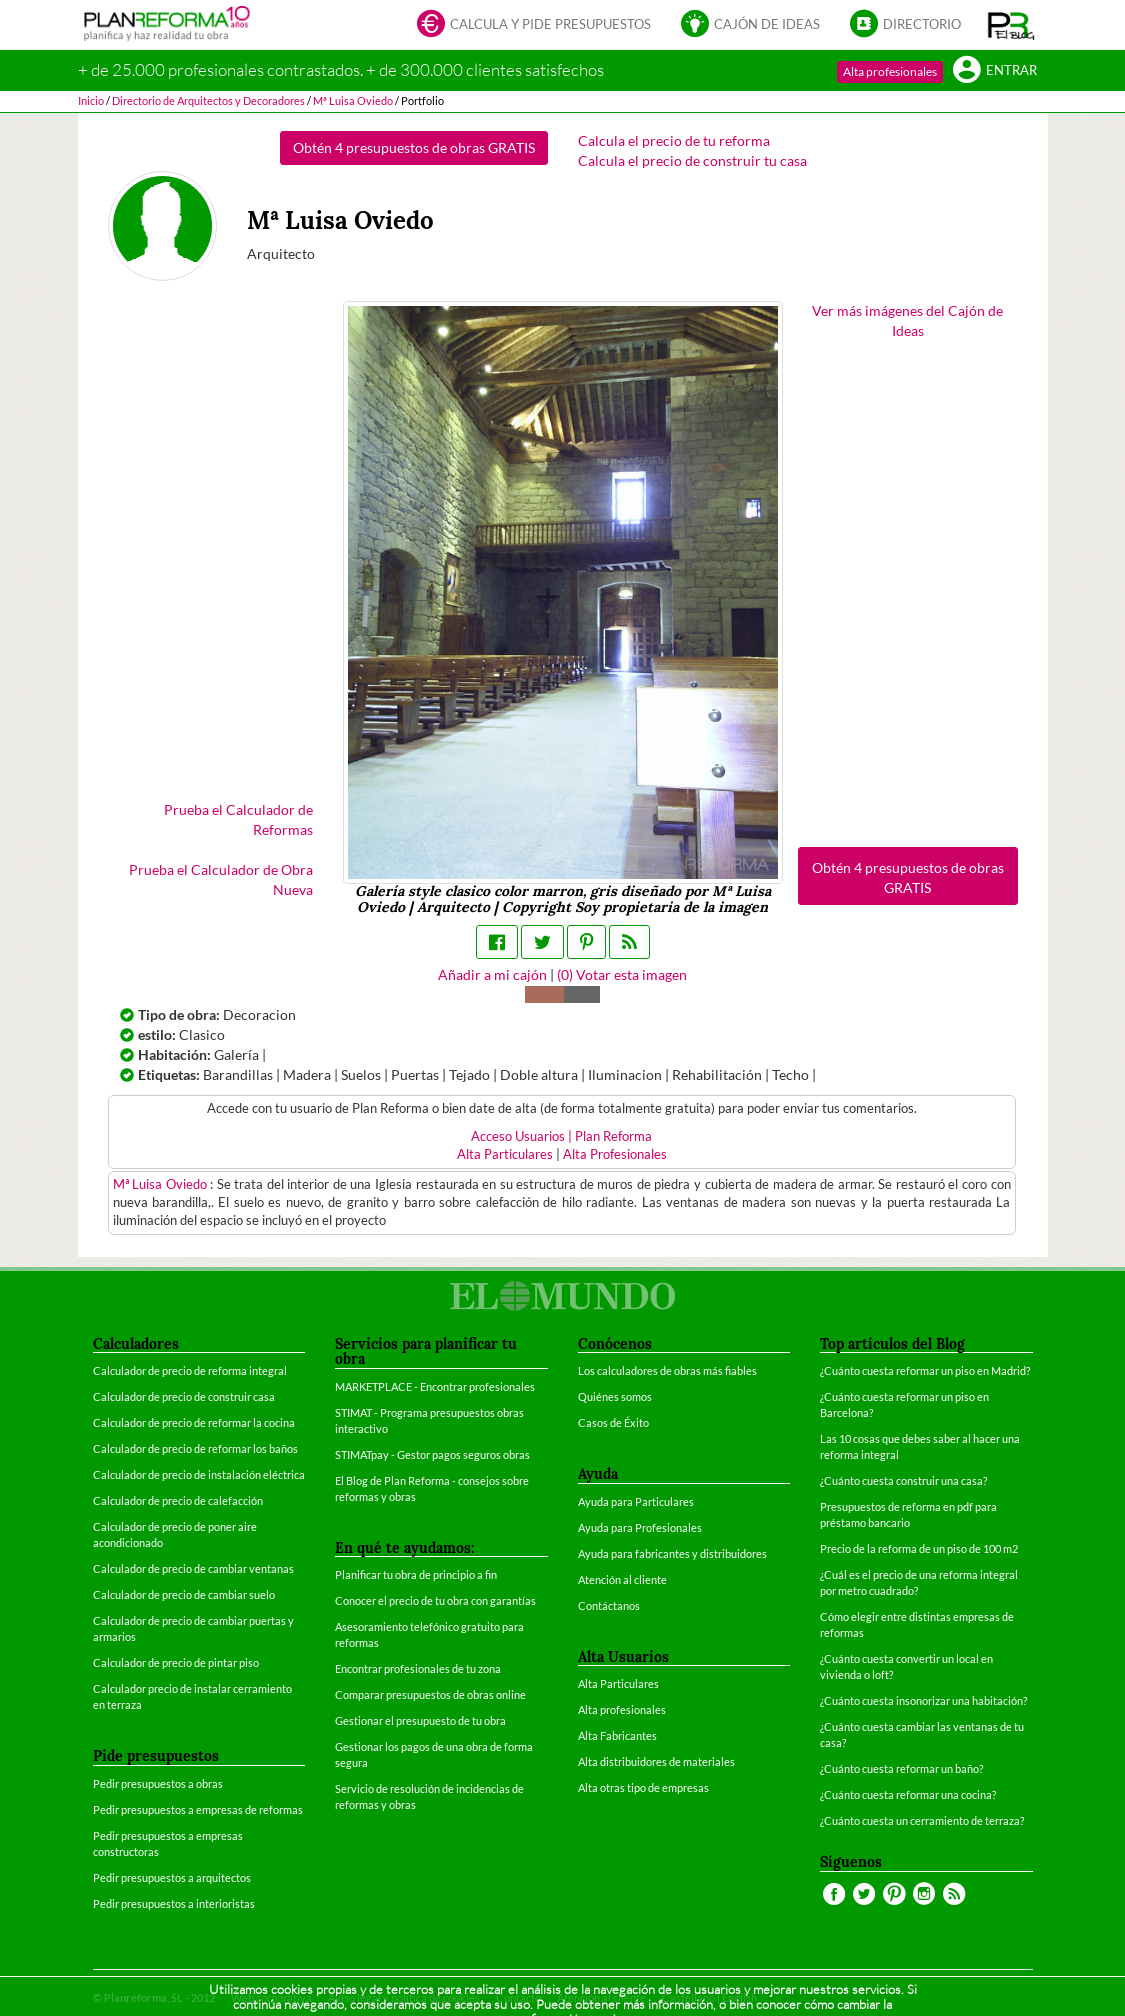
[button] (1011, 25)
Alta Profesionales (615, 1154)
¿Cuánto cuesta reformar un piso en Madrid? (925, 1370)
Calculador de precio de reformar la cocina (194, 1422)
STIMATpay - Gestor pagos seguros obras (432, 1454)
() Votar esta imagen (622, 974)
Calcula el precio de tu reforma (674, 140)
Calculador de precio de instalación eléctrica (199, 1474)
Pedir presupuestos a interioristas (174, 1903)
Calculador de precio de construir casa (184, 1396)
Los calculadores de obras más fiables (667, 1370)
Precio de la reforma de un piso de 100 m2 (919, 1548)
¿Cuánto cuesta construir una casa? (903, 1480)
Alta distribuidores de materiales (656, 1761)
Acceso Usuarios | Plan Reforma (561, 1136)
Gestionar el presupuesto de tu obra (420, 1720)
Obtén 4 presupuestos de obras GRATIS (414, 147)
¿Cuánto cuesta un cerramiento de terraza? (922, 1820)
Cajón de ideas (750, 25)
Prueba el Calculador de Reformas (238, 819)
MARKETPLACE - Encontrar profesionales (435, 1386)
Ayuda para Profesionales (640, 1527)
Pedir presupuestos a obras (158, 1783)
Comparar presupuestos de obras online (430, 1694)
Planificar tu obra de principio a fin (416, 1574)
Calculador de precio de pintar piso (176, 1662)
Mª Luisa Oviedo (162, 1184)
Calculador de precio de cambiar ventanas (193, 1568)
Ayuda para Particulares (636, 1501)
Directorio (905, 25)
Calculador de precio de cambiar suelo (184, 1594)
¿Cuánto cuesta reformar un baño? (901, 1768)
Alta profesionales (890, 71)
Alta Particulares (505, 1154)
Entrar (995, 71)
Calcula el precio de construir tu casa (692, 160)
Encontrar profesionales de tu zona (418, 1668)
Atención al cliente (622, 1579)
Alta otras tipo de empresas (643, 1787)
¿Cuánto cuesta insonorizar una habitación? (923, 1700)
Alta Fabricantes (617, 1735)
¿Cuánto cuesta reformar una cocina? (908, 1794)
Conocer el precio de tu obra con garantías (435, 1600)
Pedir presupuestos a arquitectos (172, 1877)
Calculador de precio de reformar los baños (195, 1448)
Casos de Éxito (613, 1422)
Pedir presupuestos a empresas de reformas (198, 1809)
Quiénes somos (615, 1396)
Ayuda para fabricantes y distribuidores (672, 1553)
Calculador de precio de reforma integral (190, 1370)
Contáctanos (609, 1605)
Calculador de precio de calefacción (178, 1500)
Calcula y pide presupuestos (534, 25)
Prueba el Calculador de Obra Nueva (221, 879)
